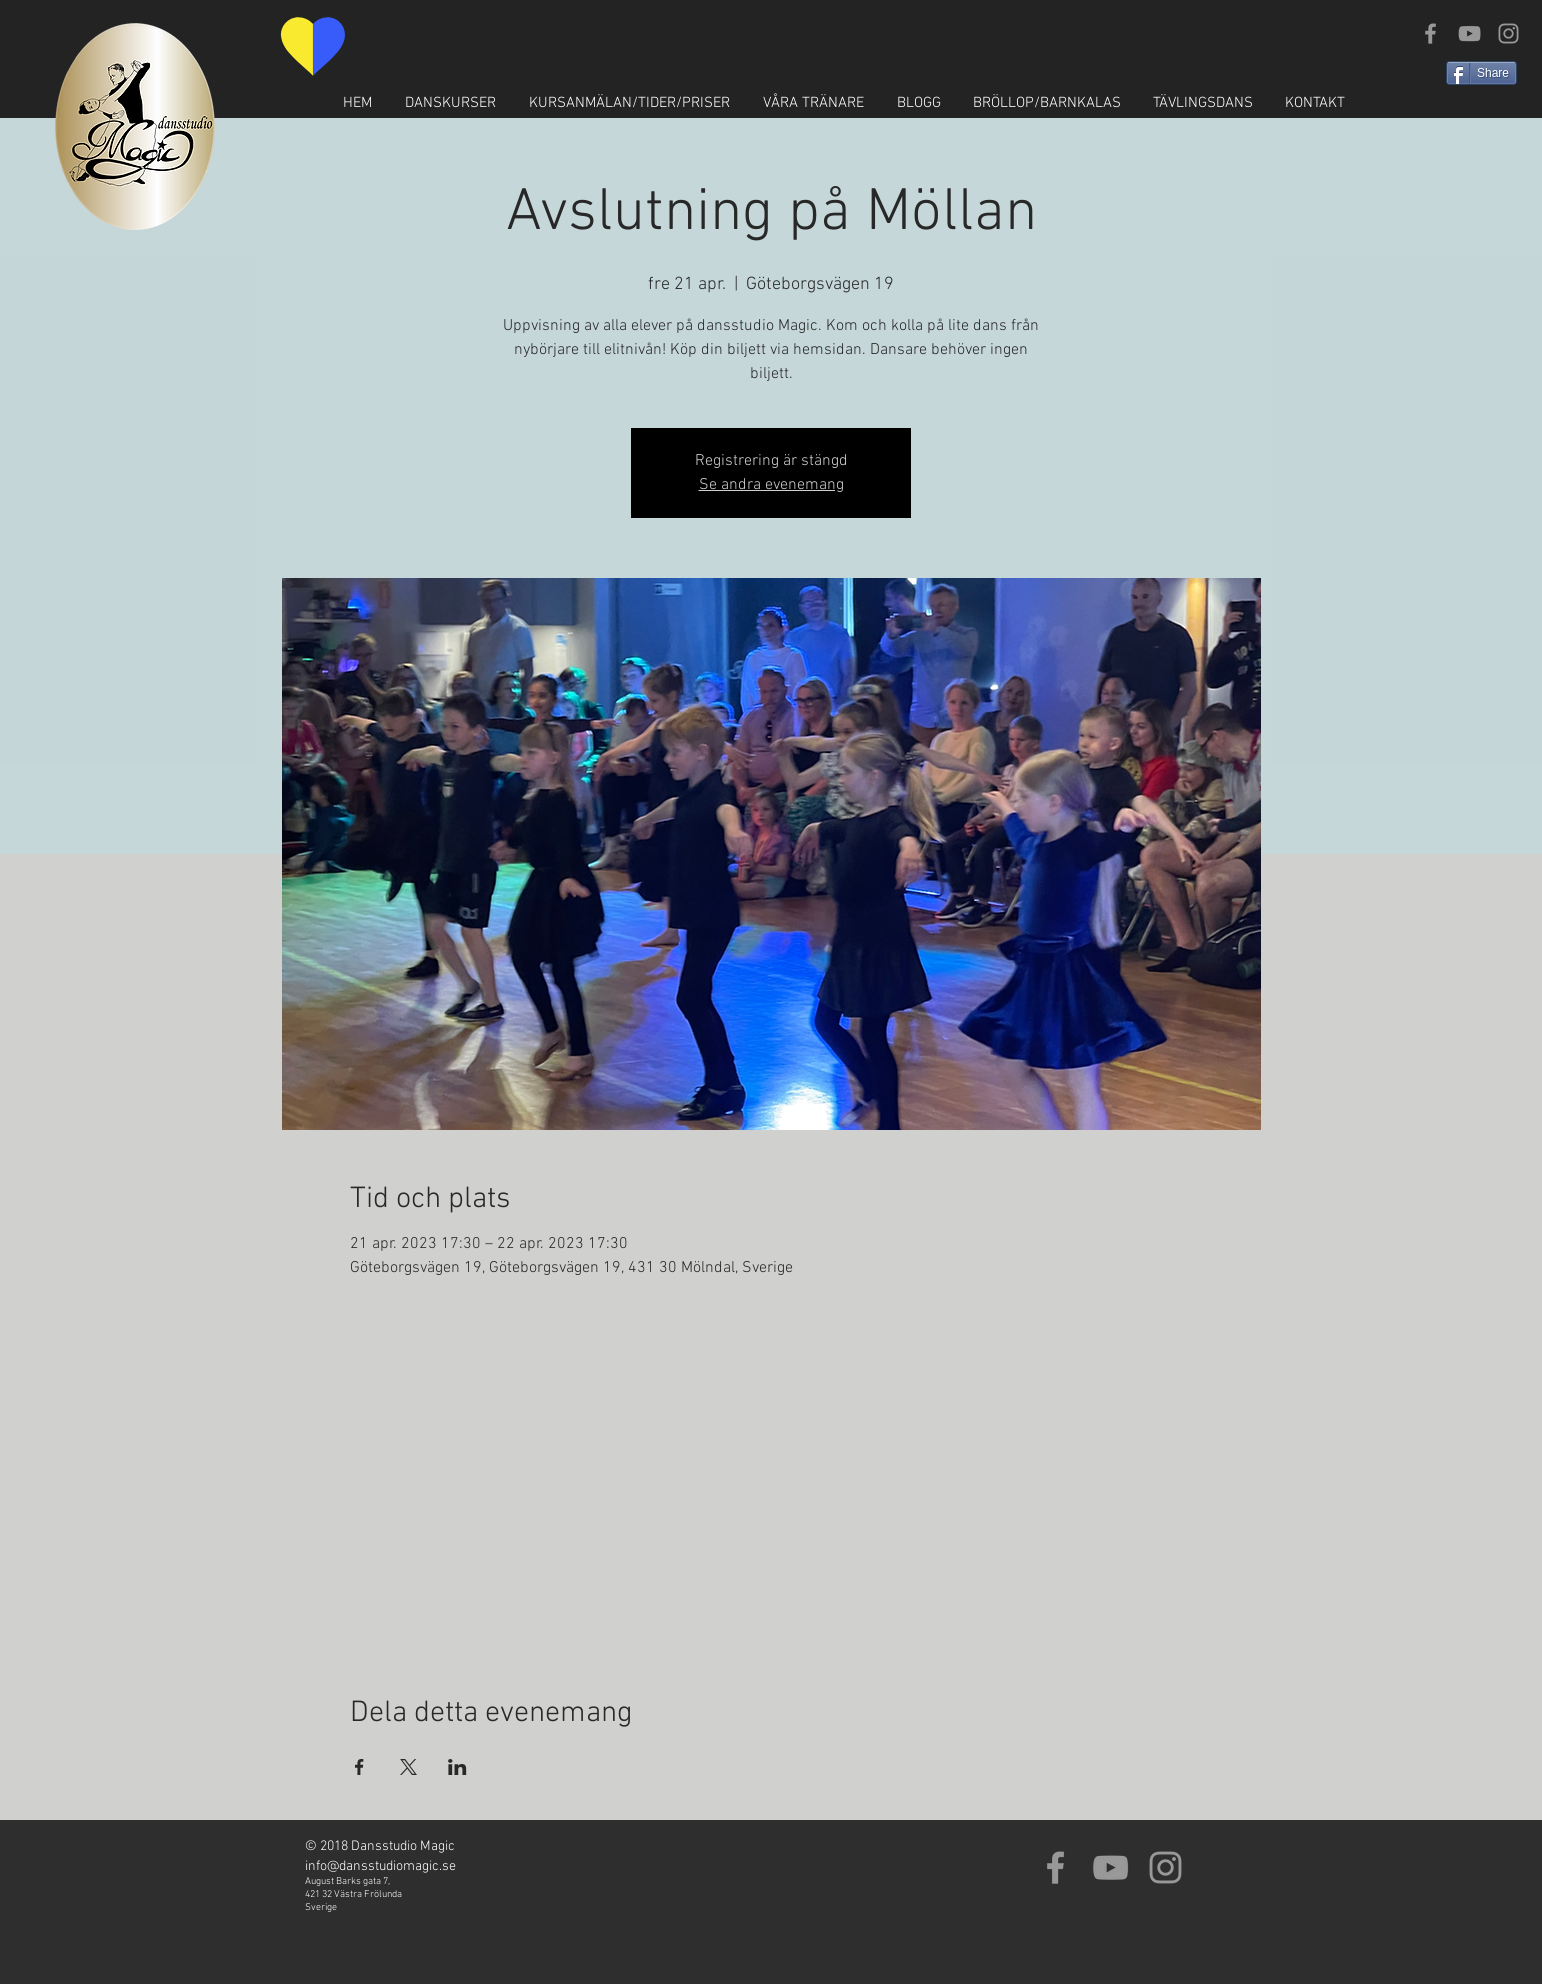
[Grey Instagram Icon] (1508, 33)
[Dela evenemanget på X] (408, 1767)
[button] (450, 103)
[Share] (1481, 73)
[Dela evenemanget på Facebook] (359, 1767)
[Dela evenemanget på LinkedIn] (457, 1767)
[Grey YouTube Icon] (1469, 33)
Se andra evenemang (771, 485)
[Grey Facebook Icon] (1430, 33)
